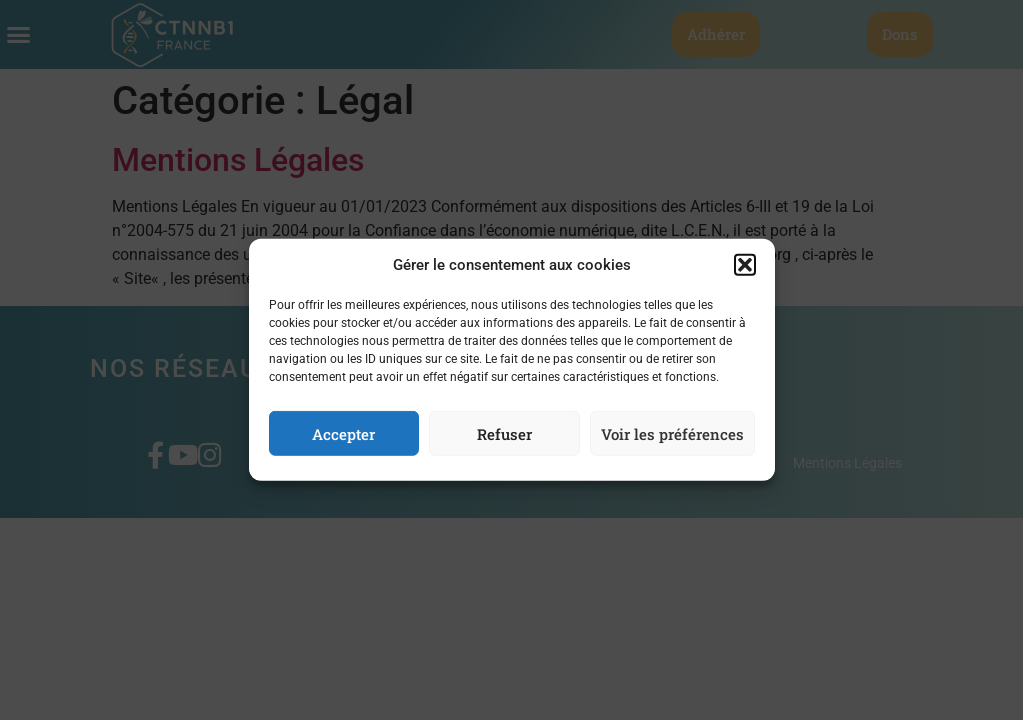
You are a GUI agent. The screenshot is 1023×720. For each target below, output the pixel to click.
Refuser (504, 439)
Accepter (343, 439)
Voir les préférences (672, 439)
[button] (745, 270)
